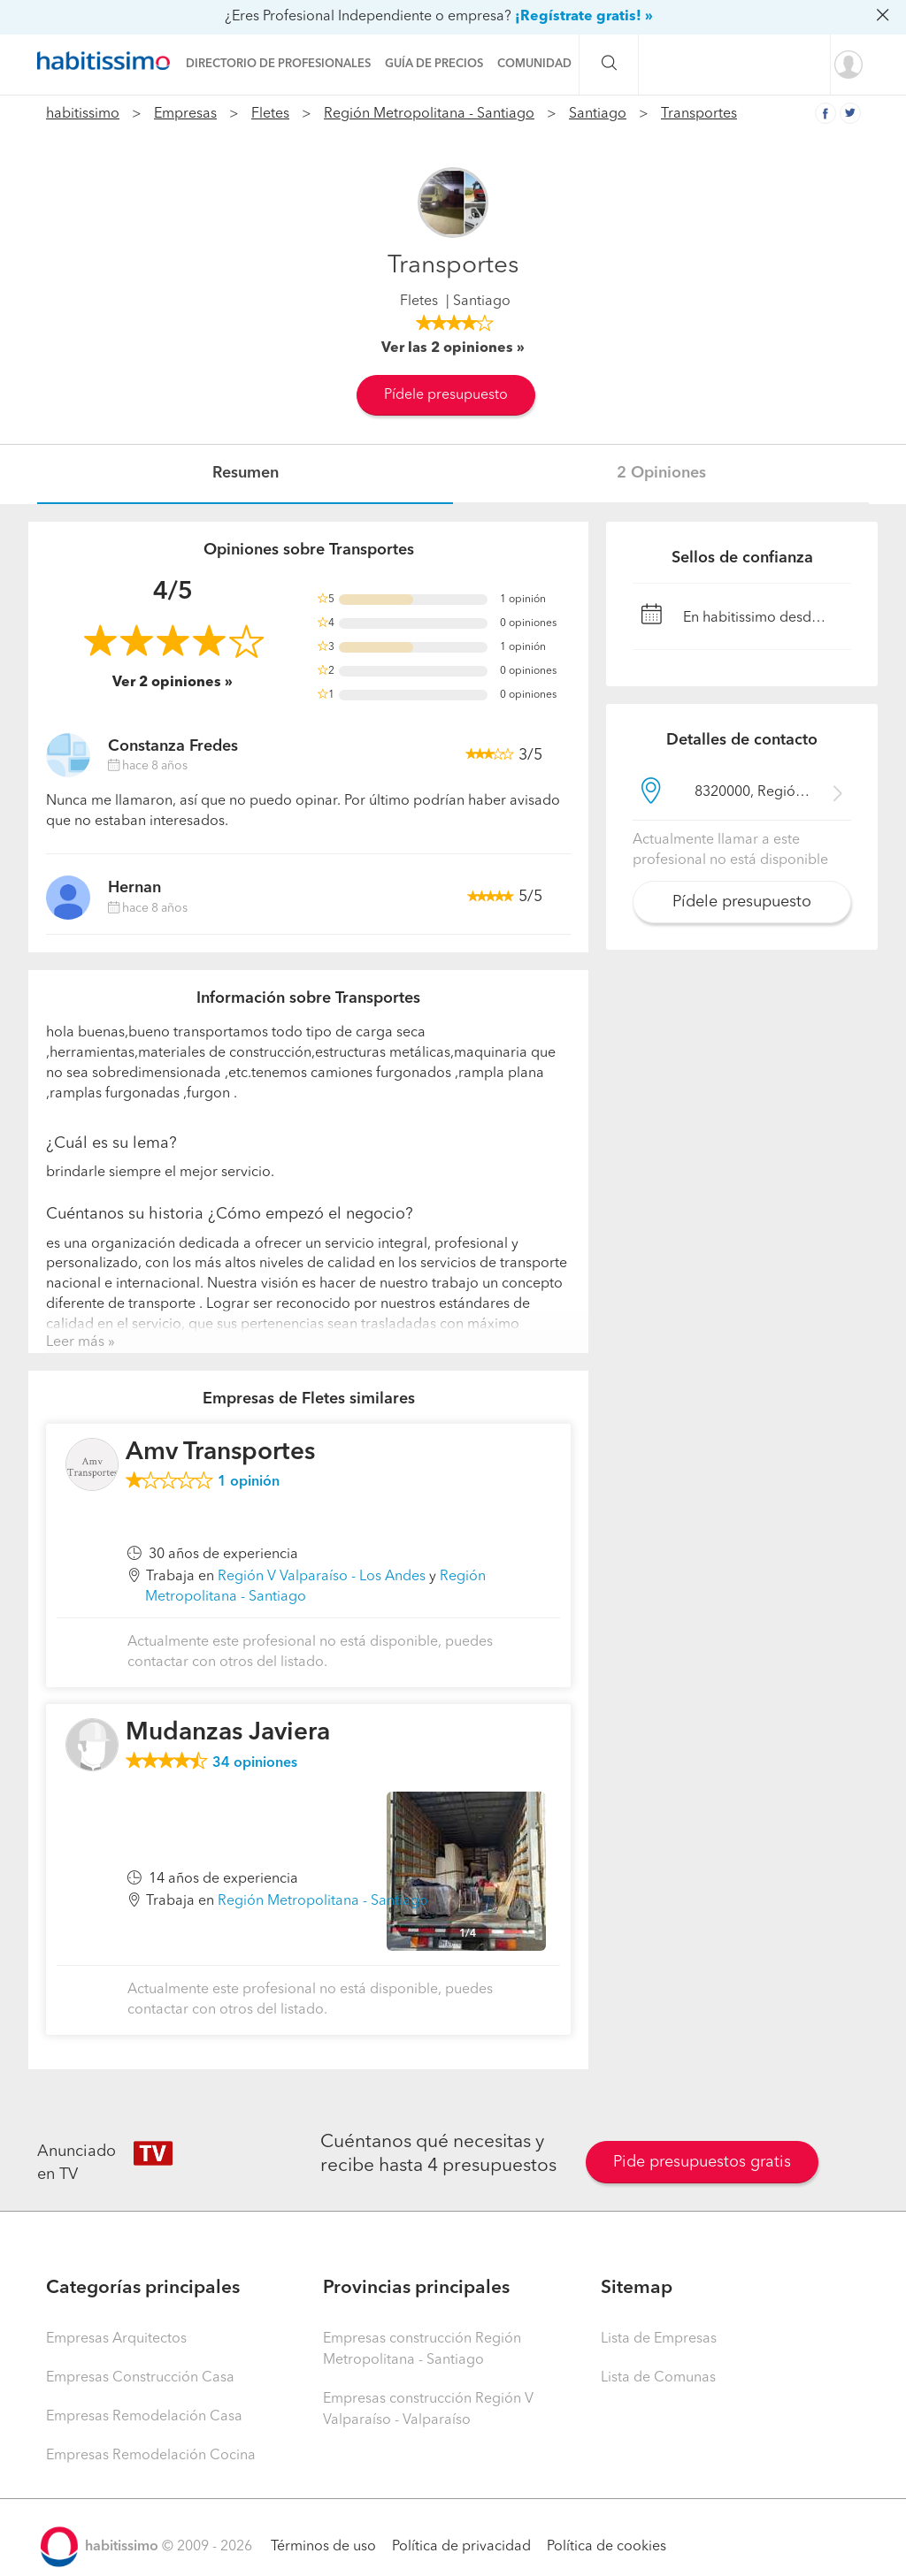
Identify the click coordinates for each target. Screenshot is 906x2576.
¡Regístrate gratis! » (584, 17)
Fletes (270, 114)
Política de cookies (606, 2547)
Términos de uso (323, 2547)
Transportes (699, 114)
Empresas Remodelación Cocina (151, 2456)
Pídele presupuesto (446, 395)
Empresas (185, 114)
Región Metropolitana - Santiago (429, 114)
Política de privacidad (461, 2547)
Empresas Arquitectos (116, 2339)
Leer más (75, 1342)
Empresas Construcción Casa (140, 2378)
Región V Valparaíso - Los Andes (322, 1577)
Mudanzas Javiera (228, 1733)
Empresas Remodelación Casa (144, 2417)
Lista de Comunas (658, 2378)
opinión (249, 1482)
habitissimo (82, 114)
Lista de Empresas (659, 2339)
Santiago (597, 114)
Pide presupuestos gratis (702, 2162)
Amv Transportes (220, 1453)
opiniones (254, 1763)
